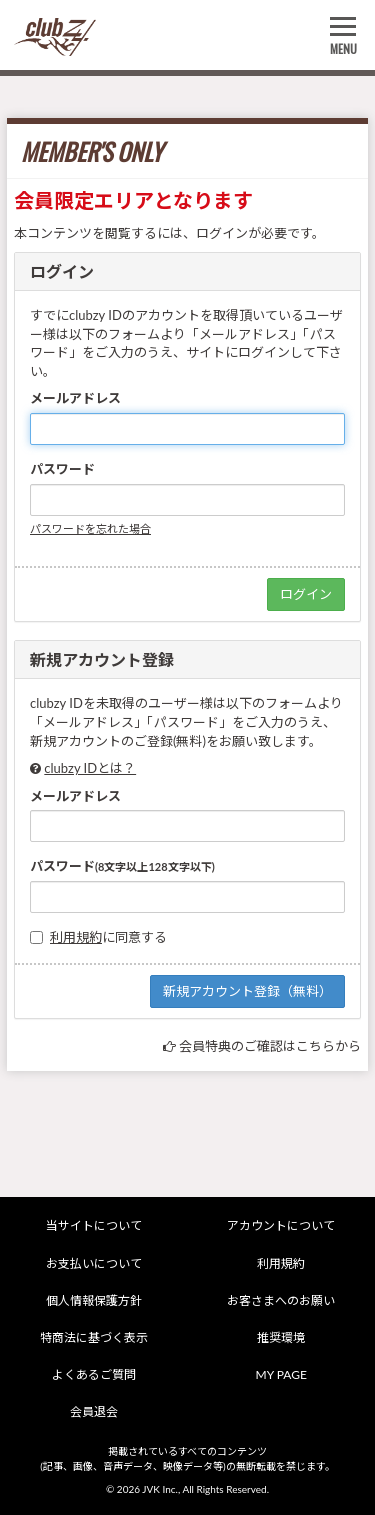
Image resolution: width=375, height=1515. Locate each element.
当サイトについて (94, 1225)
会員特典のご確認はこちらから (270, 1046)
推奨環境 (281, 1337)
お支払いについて (94, 1263)
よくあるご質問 (94, 1374)
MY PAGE (281, 1374)
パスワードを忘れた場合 (90, 528)
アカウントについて (281, 1225)
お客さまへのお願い (281, 1300)
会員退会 (94, 1411)
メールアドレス (75, 398)
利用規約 (76, 937)
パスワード (62, 469)
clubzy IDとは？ (90, 768)
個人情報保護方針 (94, 1300)
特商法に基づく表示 (94, 1337)
